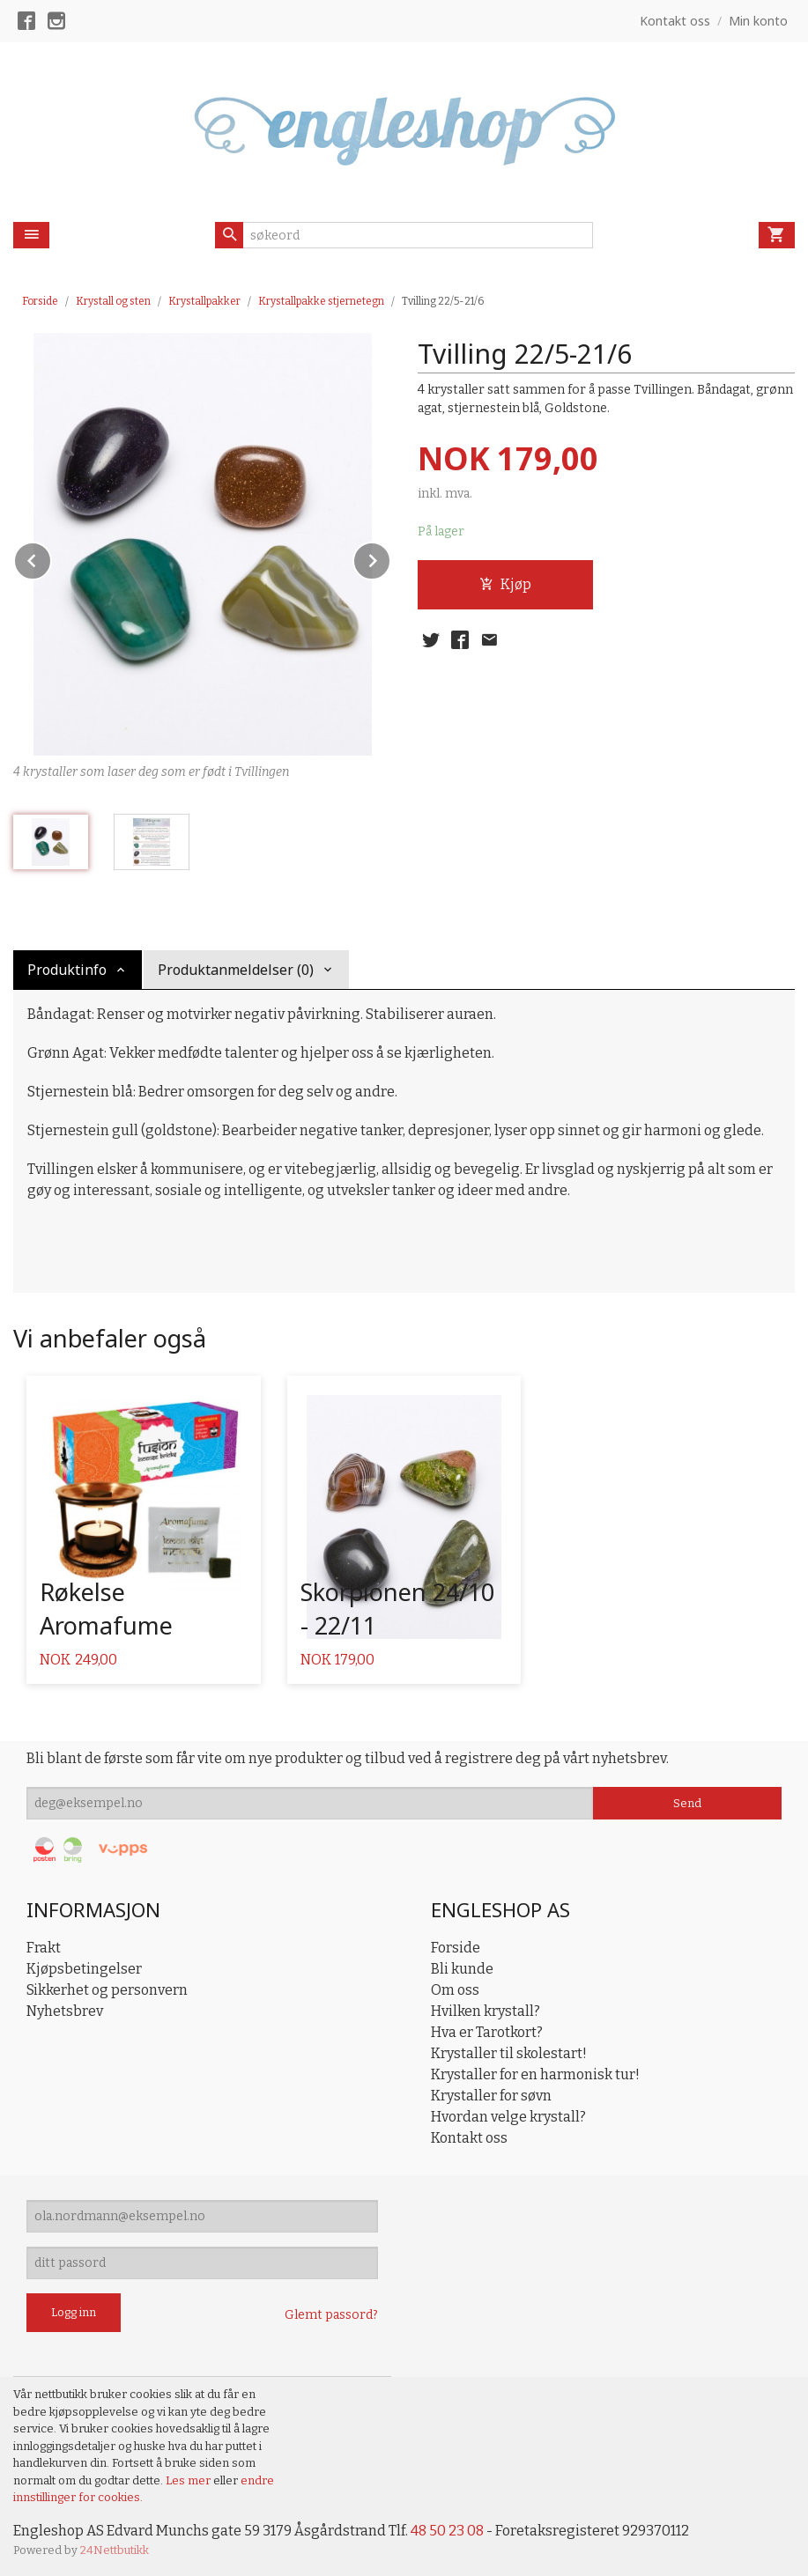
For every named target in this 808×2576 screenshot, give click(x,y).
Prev (51, 558)
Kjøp (505, 584)
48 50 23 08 (447, 2530)
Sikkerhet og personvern (107, 1990)
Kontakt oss (469, 2137)
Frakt (43, 1947)
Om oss (455, 1990)
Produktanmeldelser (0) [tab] (236, 969)
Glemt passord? (331, 2314)
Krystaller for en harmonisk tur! (535, 2074)
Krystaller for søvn (491, 2095)
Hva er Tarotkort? (487, 2032)
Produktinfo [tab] (67, 969)
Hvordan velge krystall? (508, 2116)
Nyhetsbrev (64, 2011)
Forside (40, 301)
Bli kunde (462, 1968)
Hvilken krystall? (485, 2011)
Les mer (189, 2480)
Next (390, 558)
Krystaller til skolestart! (509, 2053)
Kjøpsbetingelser (84, 1968)
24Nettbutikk (114, 2550)
